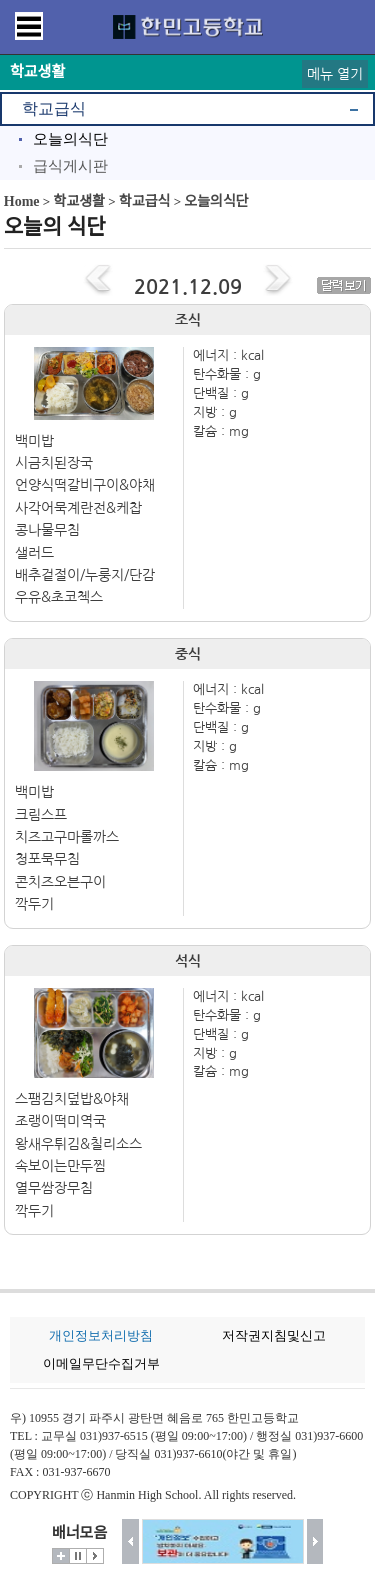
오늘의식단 (70, 139)
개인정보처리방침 (101, 1335)
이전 (130, 1541)
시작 (95, 1556)
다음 (315, 1541)
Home (22, 201)
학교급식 (54, 108)
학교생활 (79, 201)
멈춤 (78, 1556)
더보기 (61, 1556)
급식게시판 (70, 166)
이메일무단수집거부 (101, 1363)
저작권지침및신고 (274, 1335)
